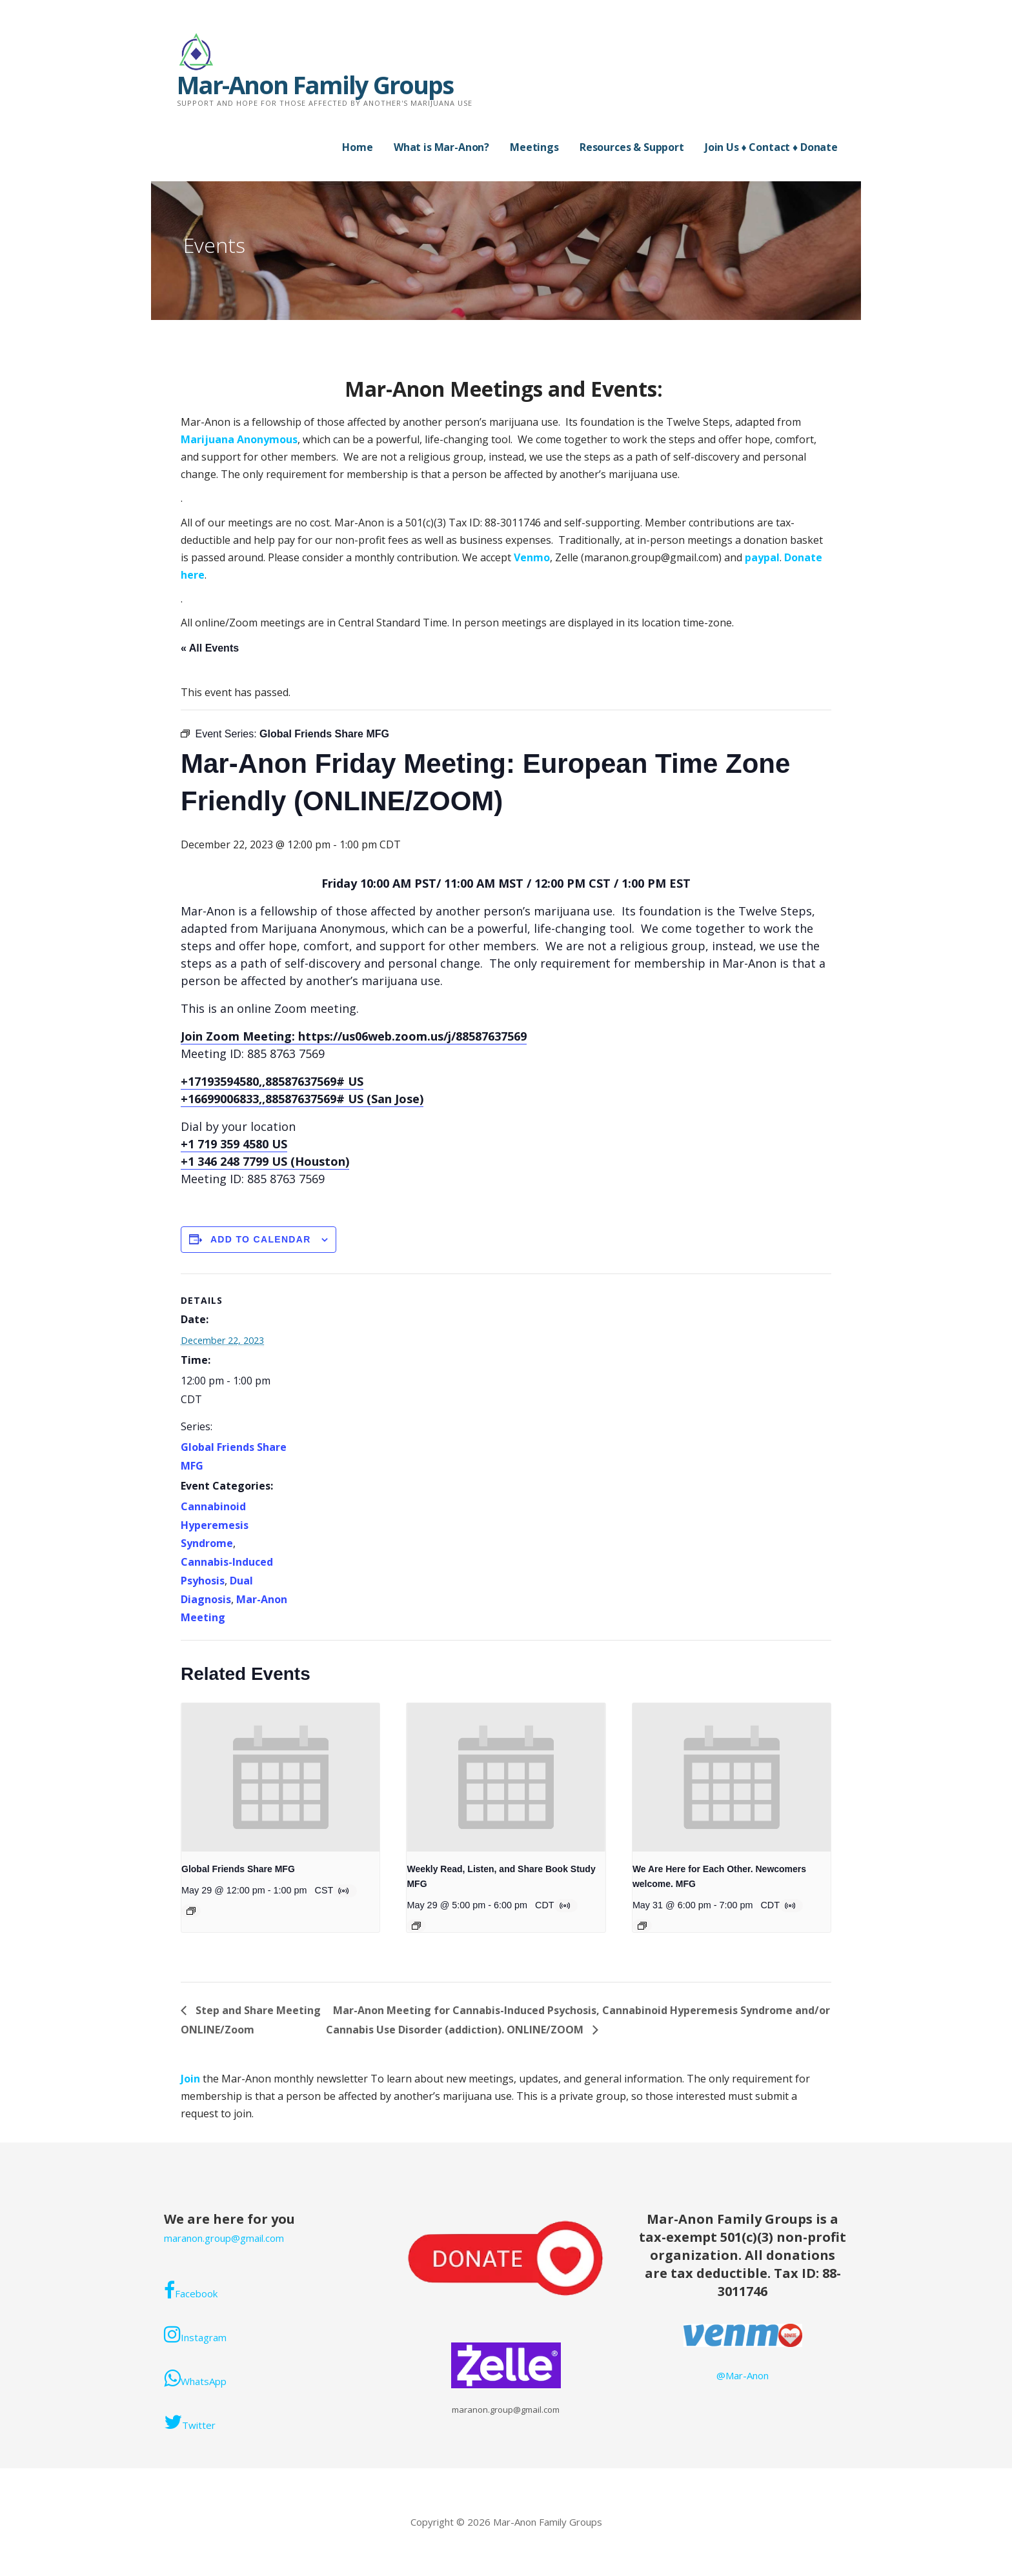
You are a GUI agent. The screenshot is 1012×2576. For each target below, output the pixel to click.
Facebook (191, 2290)
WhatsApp (195, 2378)
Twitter (190, 2421)
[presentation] (280, 1777)
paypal (762, 557)
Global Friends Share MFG (238, 1869)
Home (357, 147)
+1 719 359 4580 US (234, 1144)
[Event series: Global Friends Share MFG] (191, 1911)
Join (192, 2079)
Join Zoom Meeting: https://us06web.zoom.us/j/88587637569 (354, 1036)
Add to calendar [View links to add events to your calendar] (260, 1239)
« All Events (210, 648)
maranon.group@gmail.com (224, 2238)
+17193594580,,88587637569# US (272, 1081)
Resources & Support (632, 147)
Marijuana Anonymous (239, 439)
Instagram (195, 2334)
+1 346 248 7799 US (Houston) (265, 1161)
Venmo (532, 557)
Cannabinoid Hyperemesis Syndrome (214, 1525)
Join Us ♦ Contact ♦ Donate (771, 147)
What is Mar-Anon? (441, 147)
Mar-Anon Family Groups (315, 84)
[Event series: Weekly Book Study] (416, 1926)
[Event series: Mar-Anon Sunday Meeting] (642, 1926)
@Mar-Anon (742, 2375)
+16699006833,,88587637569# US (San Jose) (302, 1098)
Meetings (534, 147)
